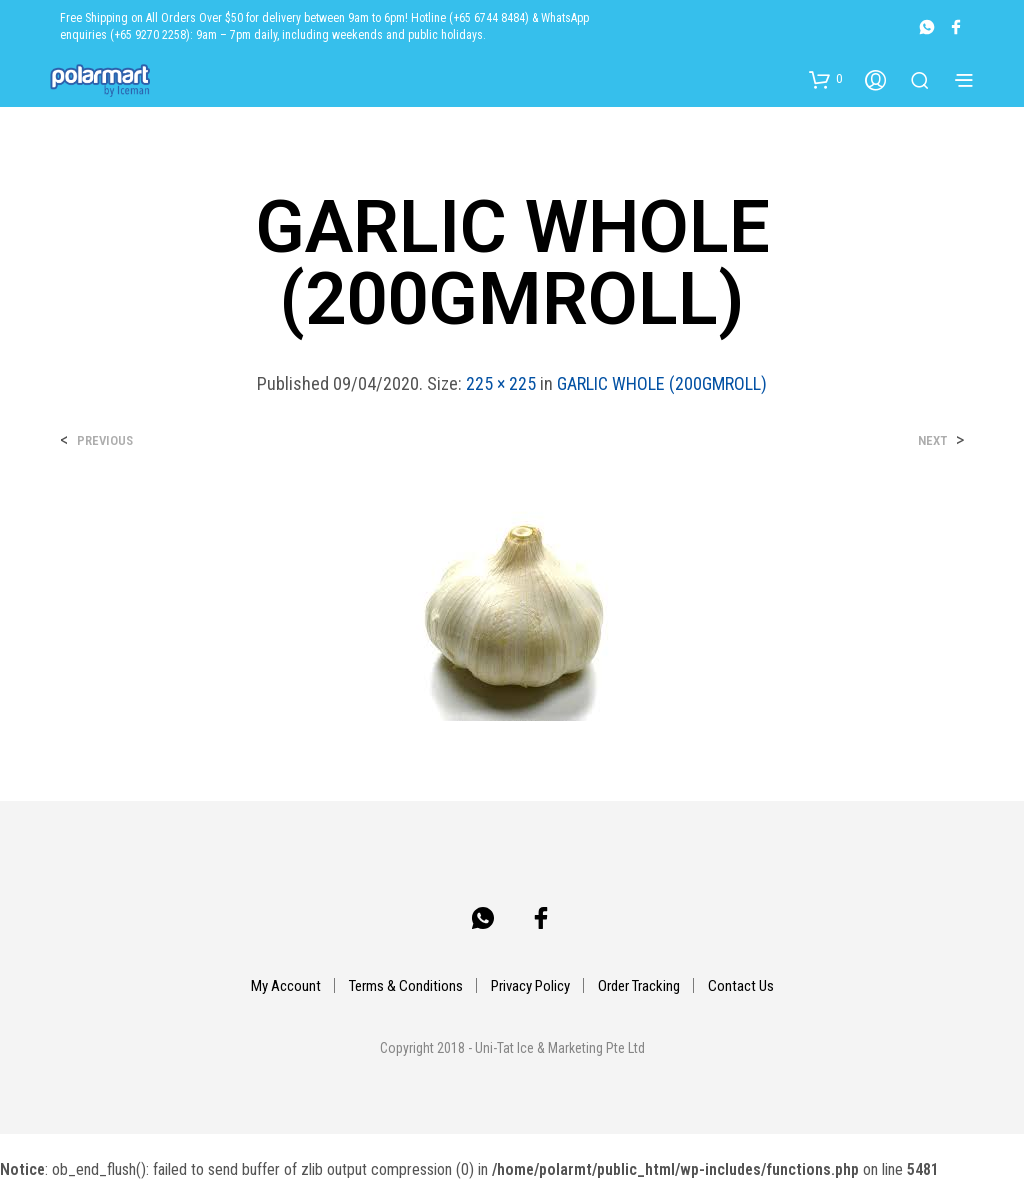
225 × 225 (501, 383)
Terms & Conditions (406, 986)
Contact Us (741, 986)
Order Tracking (639, 986)
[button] (825, 79)
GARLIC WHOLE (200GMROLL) (662, 383)
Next (932, 440)
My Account (286, 986)
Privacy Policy (530, 986)
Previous (105, 440)
